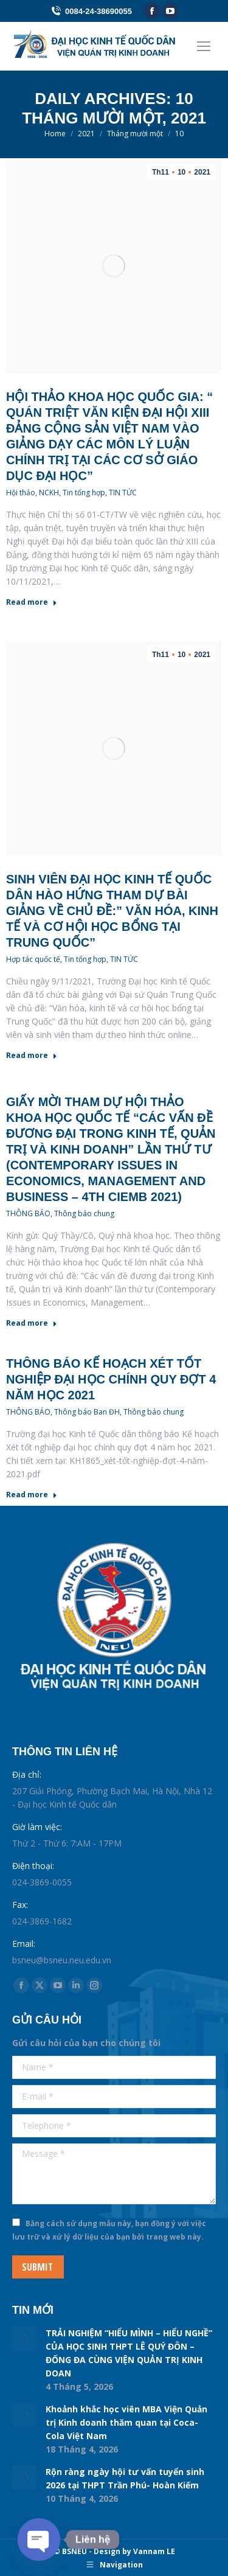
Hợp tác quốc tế (33, 959)
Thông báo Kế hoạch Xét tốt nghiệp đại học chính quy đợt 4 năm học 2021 (111, 1379)
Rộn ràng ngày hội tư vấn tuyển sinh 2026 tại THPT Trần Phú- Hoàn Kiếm (125, 2478)
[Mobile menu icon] (204, 46)
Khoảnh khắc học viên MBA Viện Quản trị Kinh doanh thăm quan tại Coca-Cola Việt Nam (126, 2422)
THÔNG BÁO (28, 1213)
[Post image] (24, 2339)
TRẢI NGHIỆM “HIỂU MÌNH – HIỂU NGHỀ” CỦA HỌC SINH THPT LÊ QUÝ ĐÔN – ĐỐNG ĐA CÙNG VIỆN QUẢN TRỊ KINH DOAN (129, 2353)
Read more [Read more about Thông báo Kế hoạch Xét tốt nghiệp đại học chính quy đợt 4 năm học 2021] (31, 1495)
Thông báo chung (84, 1213)
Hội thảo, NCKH (32, 492)
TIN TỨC (123, 492)
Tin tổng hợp (84, 492)
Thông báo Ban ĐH (87, 1412)
